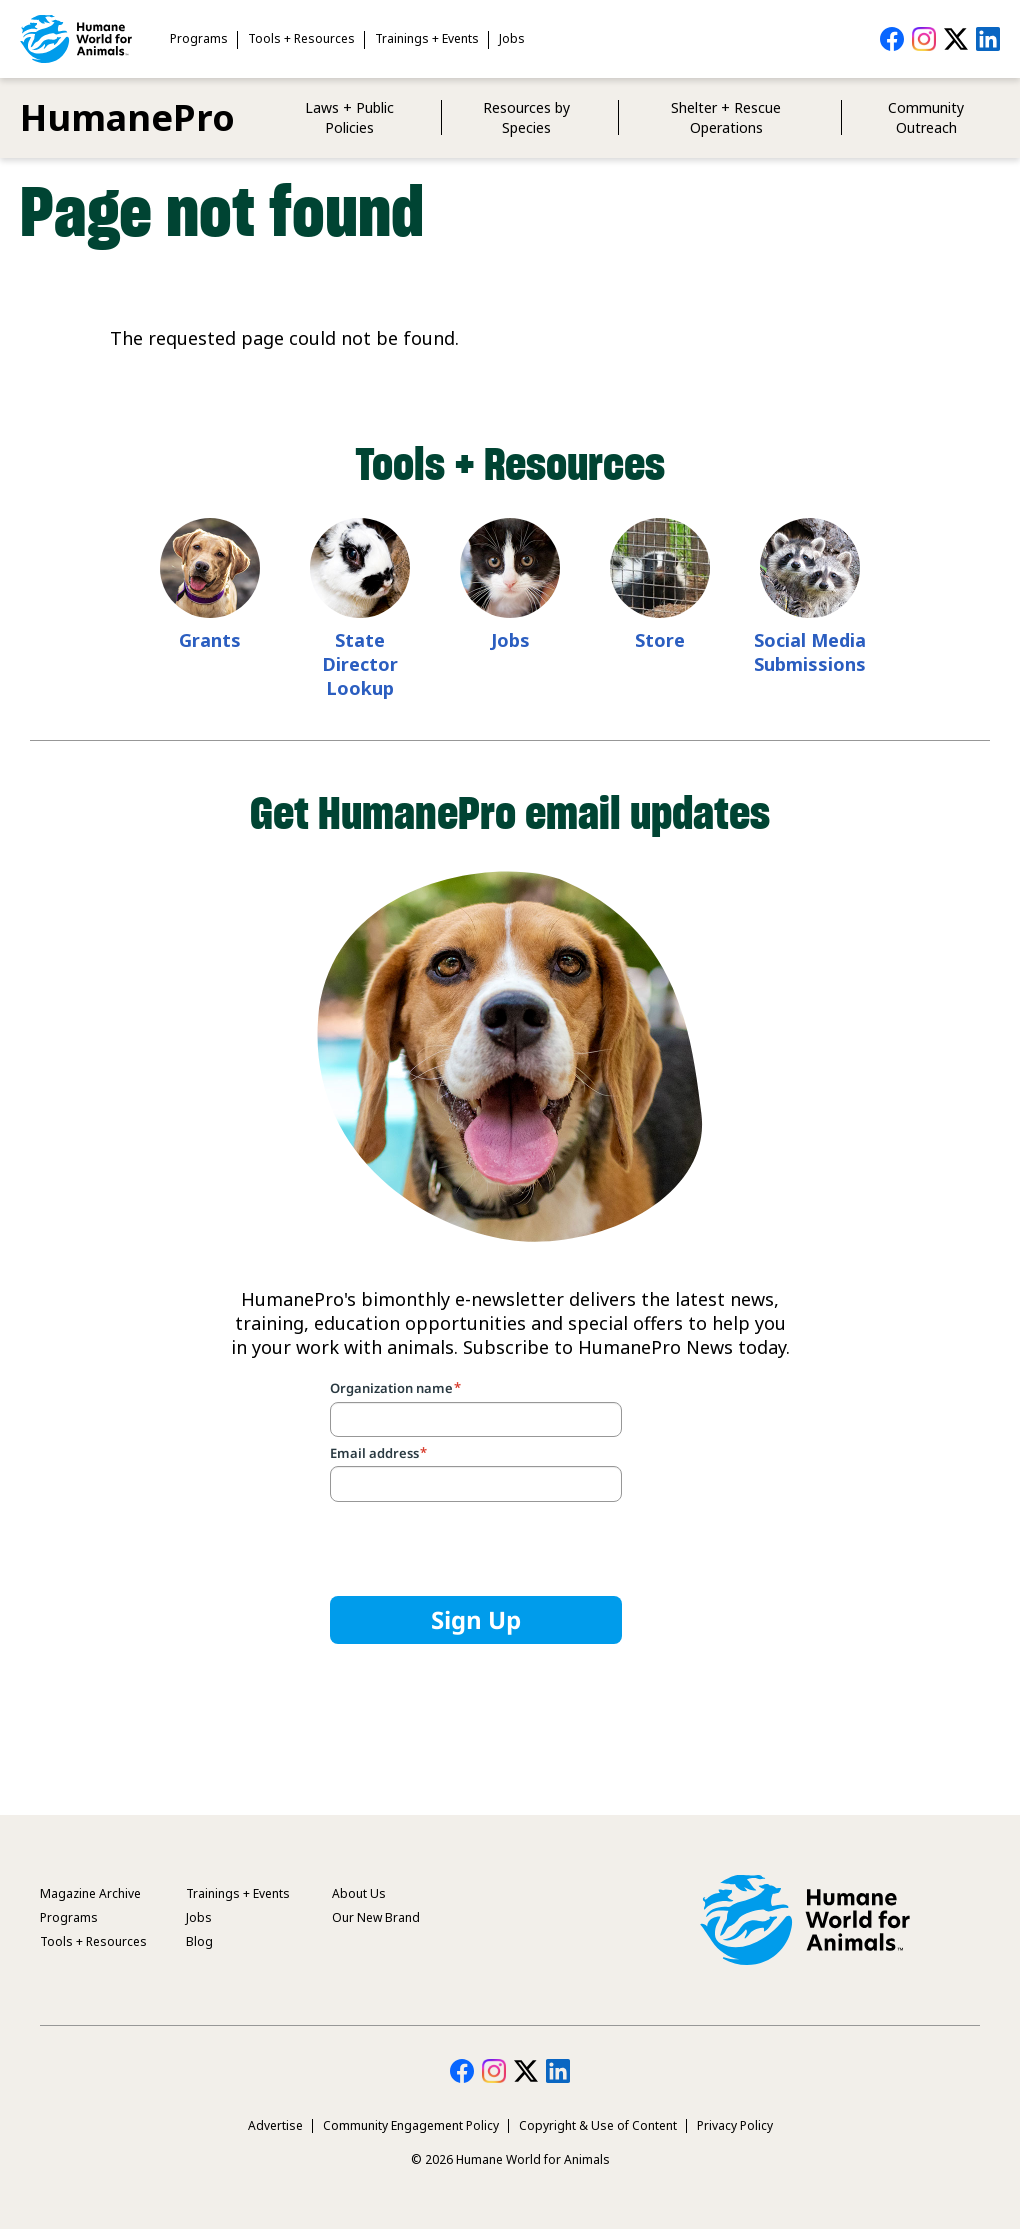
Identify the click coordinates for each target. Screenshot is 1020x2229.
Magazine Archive (90, 1893)
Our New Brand (376, 1917)
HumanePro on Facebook (892, 39)
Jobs (512, 38)
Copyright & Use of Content (598, 2125)
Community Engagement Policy (411, 2125)
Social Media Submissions (810, 652)
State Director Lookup (360, 664)
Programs (199, 38)
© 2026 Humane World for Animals (510, 2159)
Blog (199, 1941)
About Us (359, 1893)
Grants (210, 640)
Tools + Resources (301, 38)
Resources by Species (526, 117)
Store (660, 640)
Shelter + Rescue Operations (726, 117)
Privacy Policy (735, 2125)
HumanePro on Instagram (924, 39)
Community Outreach (926, 117)
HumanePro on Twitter (956, 39)
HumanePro (127, 117)
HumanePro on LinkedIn (988, 39)
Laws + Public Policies (349, 117)
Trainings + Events (427, 38)
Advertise (275, 2125)
